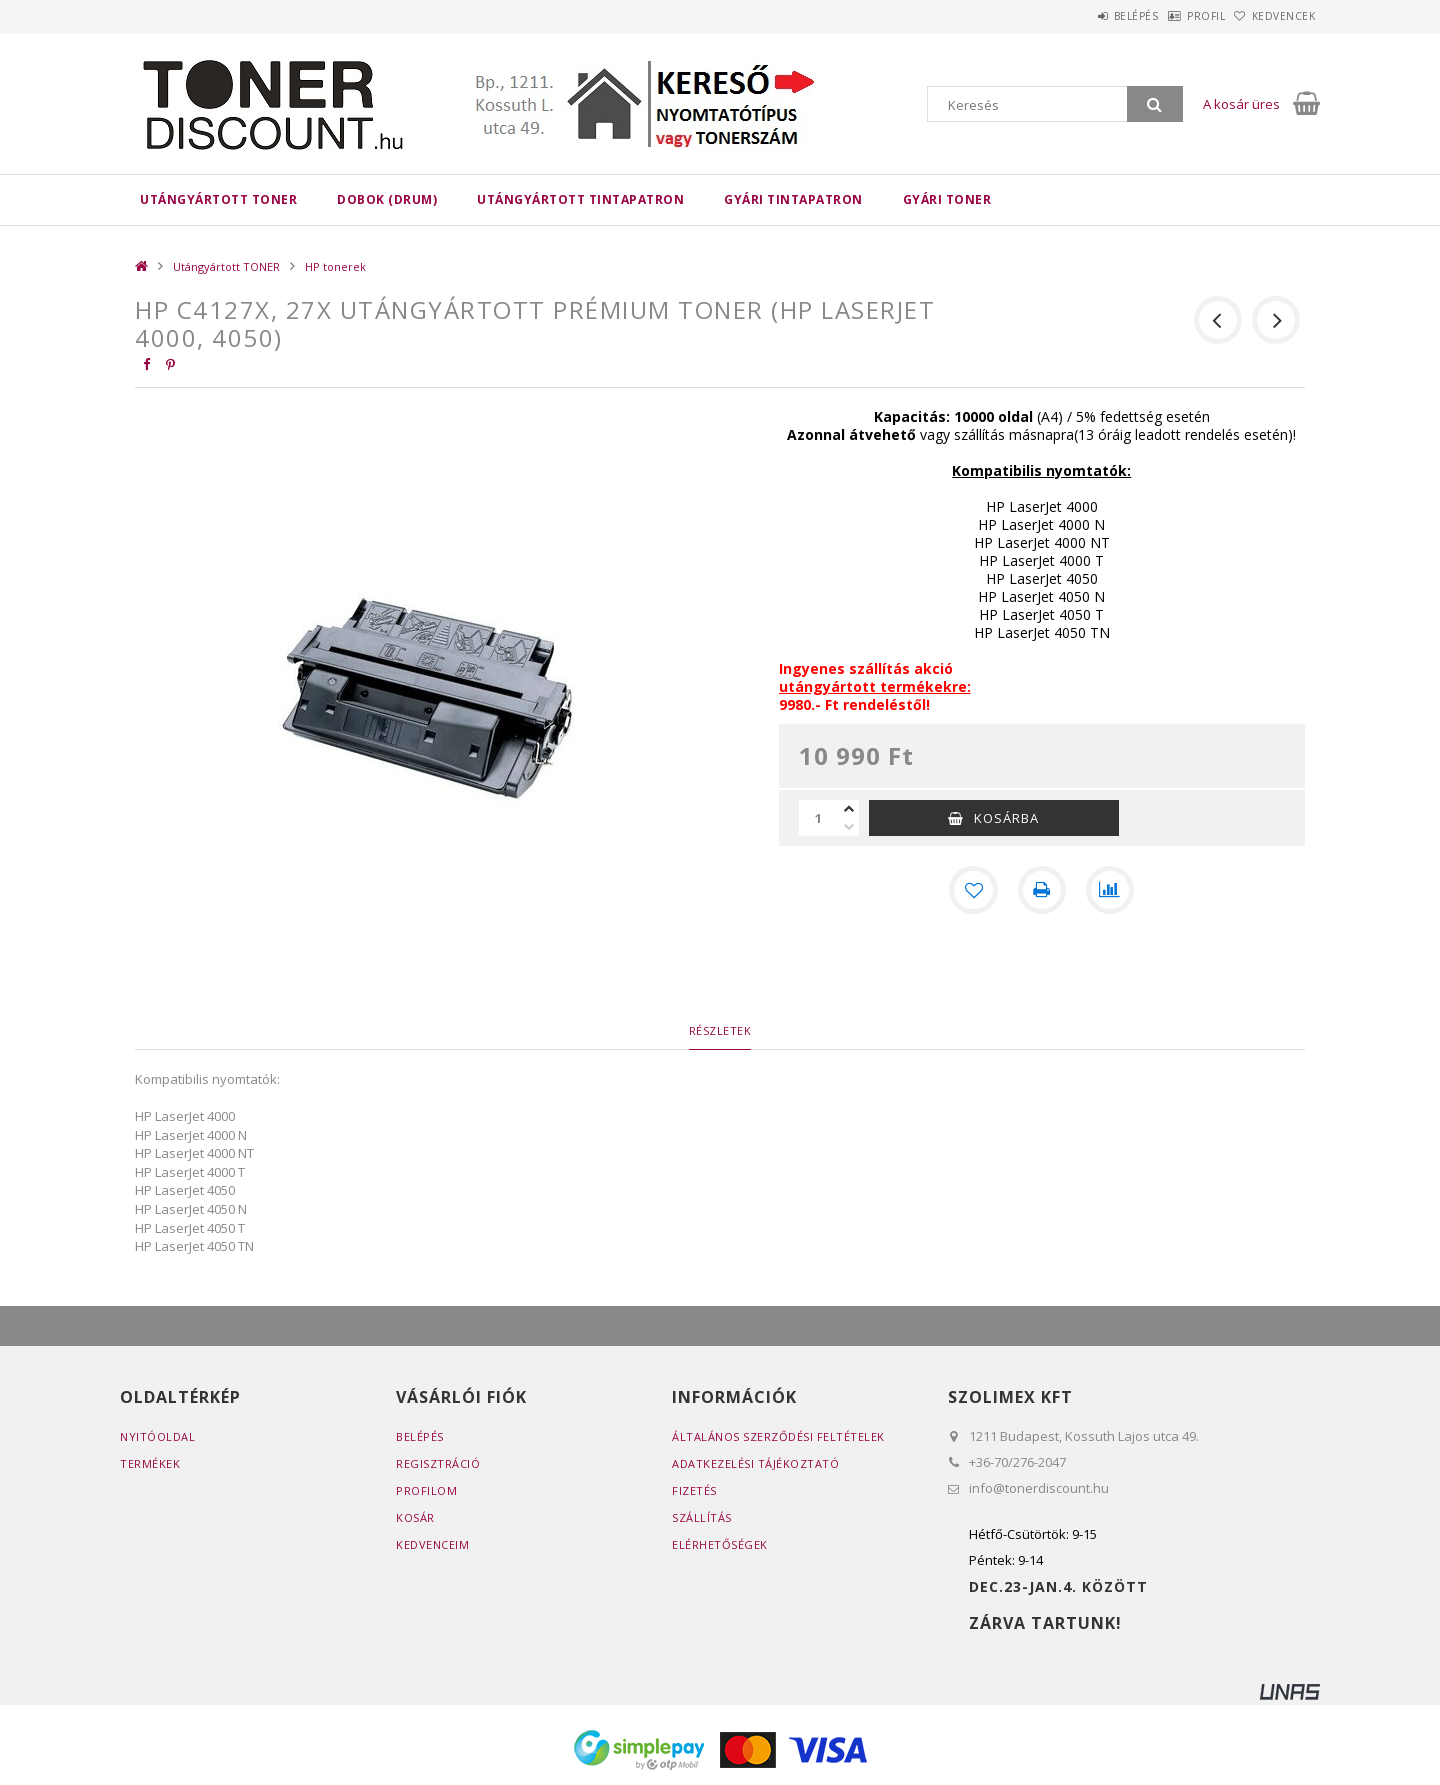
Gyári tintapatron (793, 199)
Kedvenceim (432, 1544)
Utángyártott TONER (218, 199)
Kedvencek (1274, 16)
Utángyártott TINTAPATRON (580, 199)
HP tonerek (335, 266)
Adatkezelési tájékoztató (755, 1463)
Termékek (150, 1463)
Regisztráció (438, 1463)
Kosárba (1006, 818)
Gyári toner (947, 199)
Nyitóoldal (157, 1436)
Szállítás (702, 1517)
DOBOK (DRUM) (387, 199)
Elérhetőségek (720, 1544)
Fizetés (694, 1490)
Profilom (426, 1490)
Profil (1175, 16)
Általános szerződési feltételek (778, 1436)
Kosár (415, 1517)
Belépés (1084, 16)
